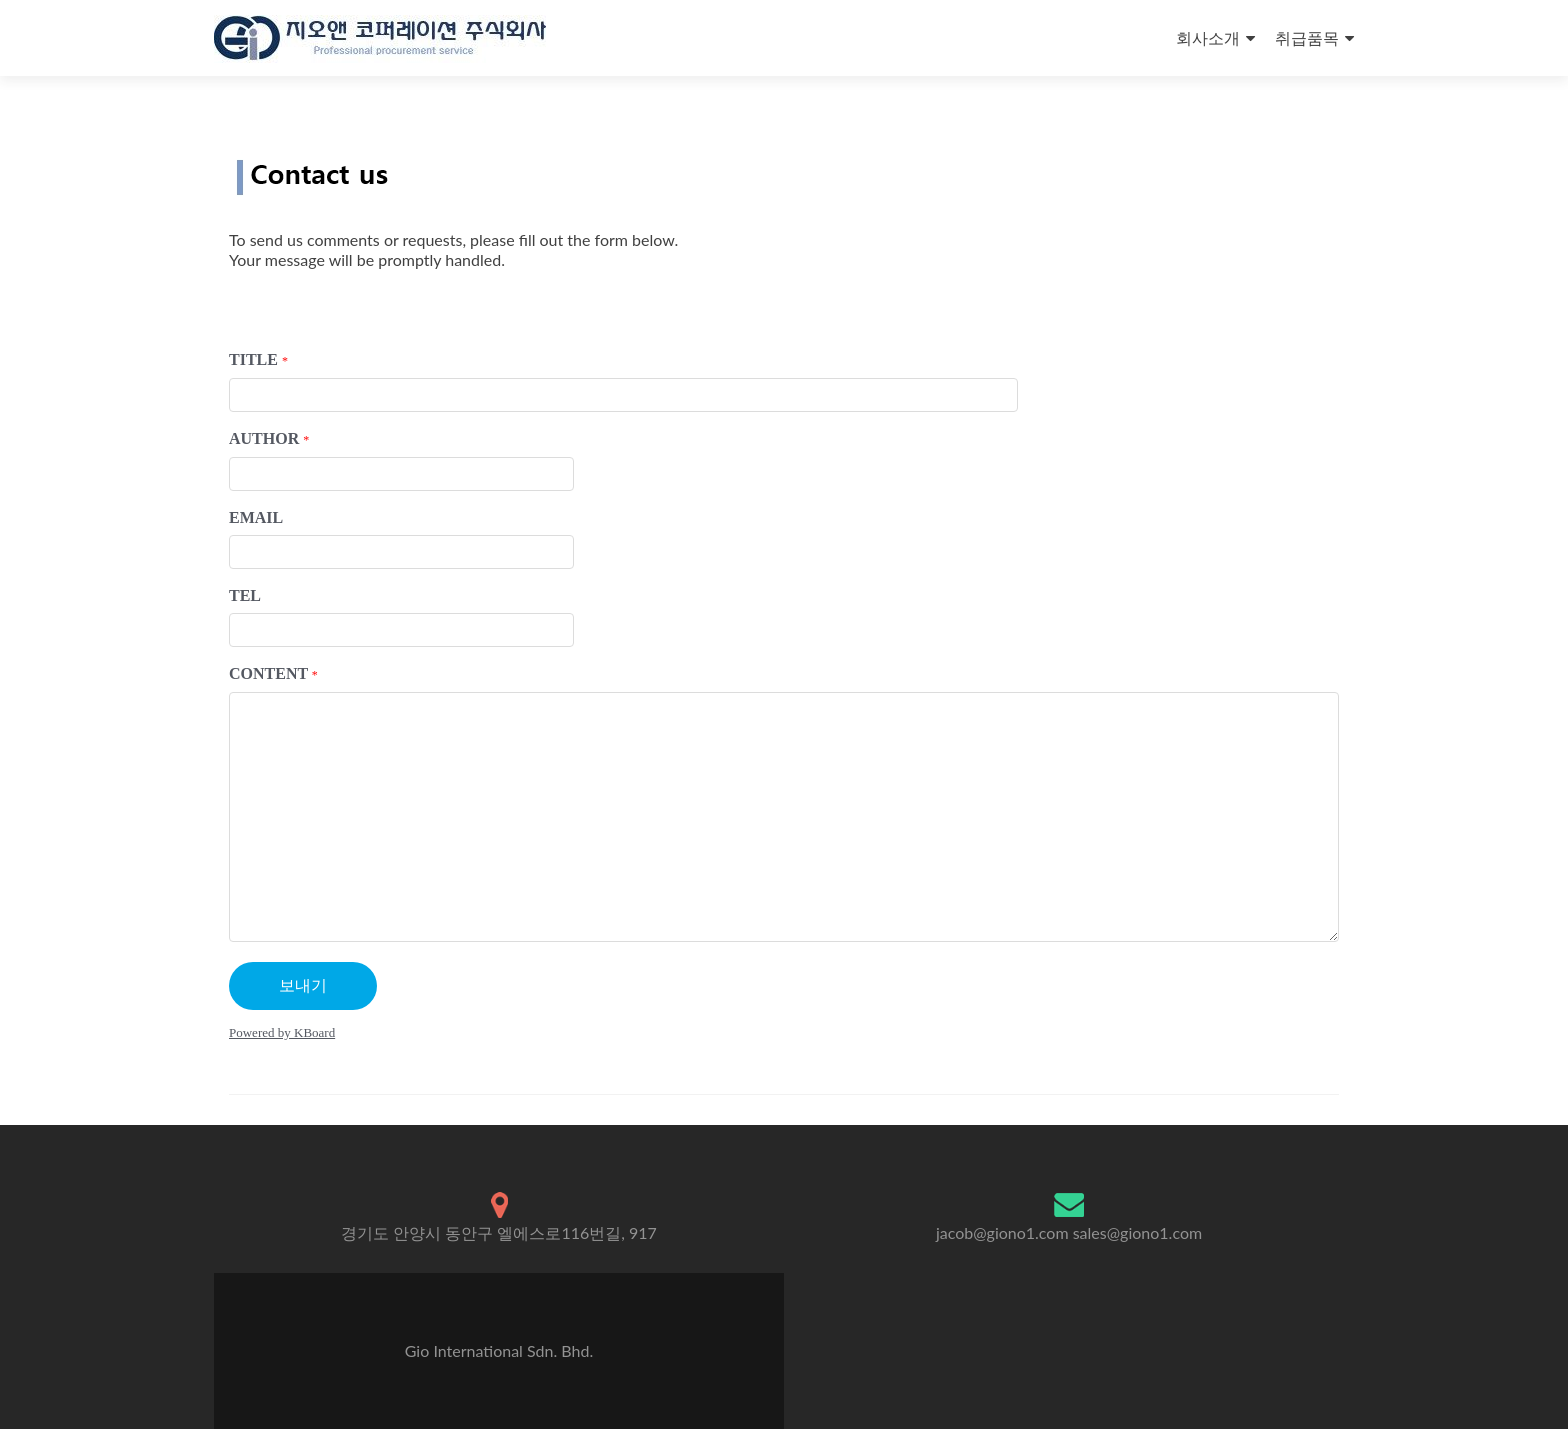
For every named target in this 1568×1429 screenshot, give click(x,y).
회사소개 (1208, 37)
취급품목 (1307, 37)
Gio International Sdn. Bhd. (499, 1350)
